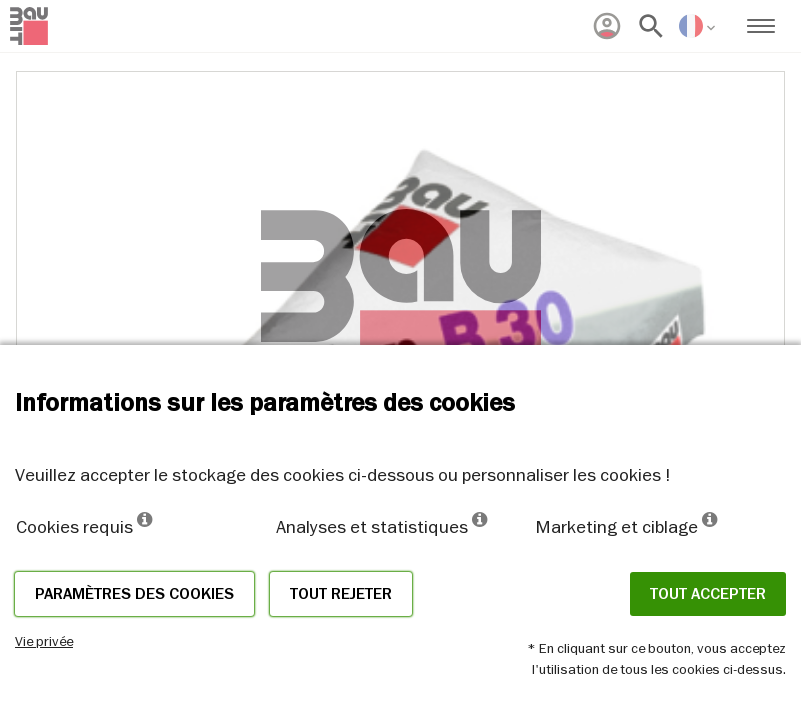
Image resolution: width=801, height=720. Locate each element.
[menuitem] (607, 26)
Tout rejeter (341, 594)
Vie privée (44, 641)
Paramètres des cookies (134, 594)
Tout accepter (708, 594)
